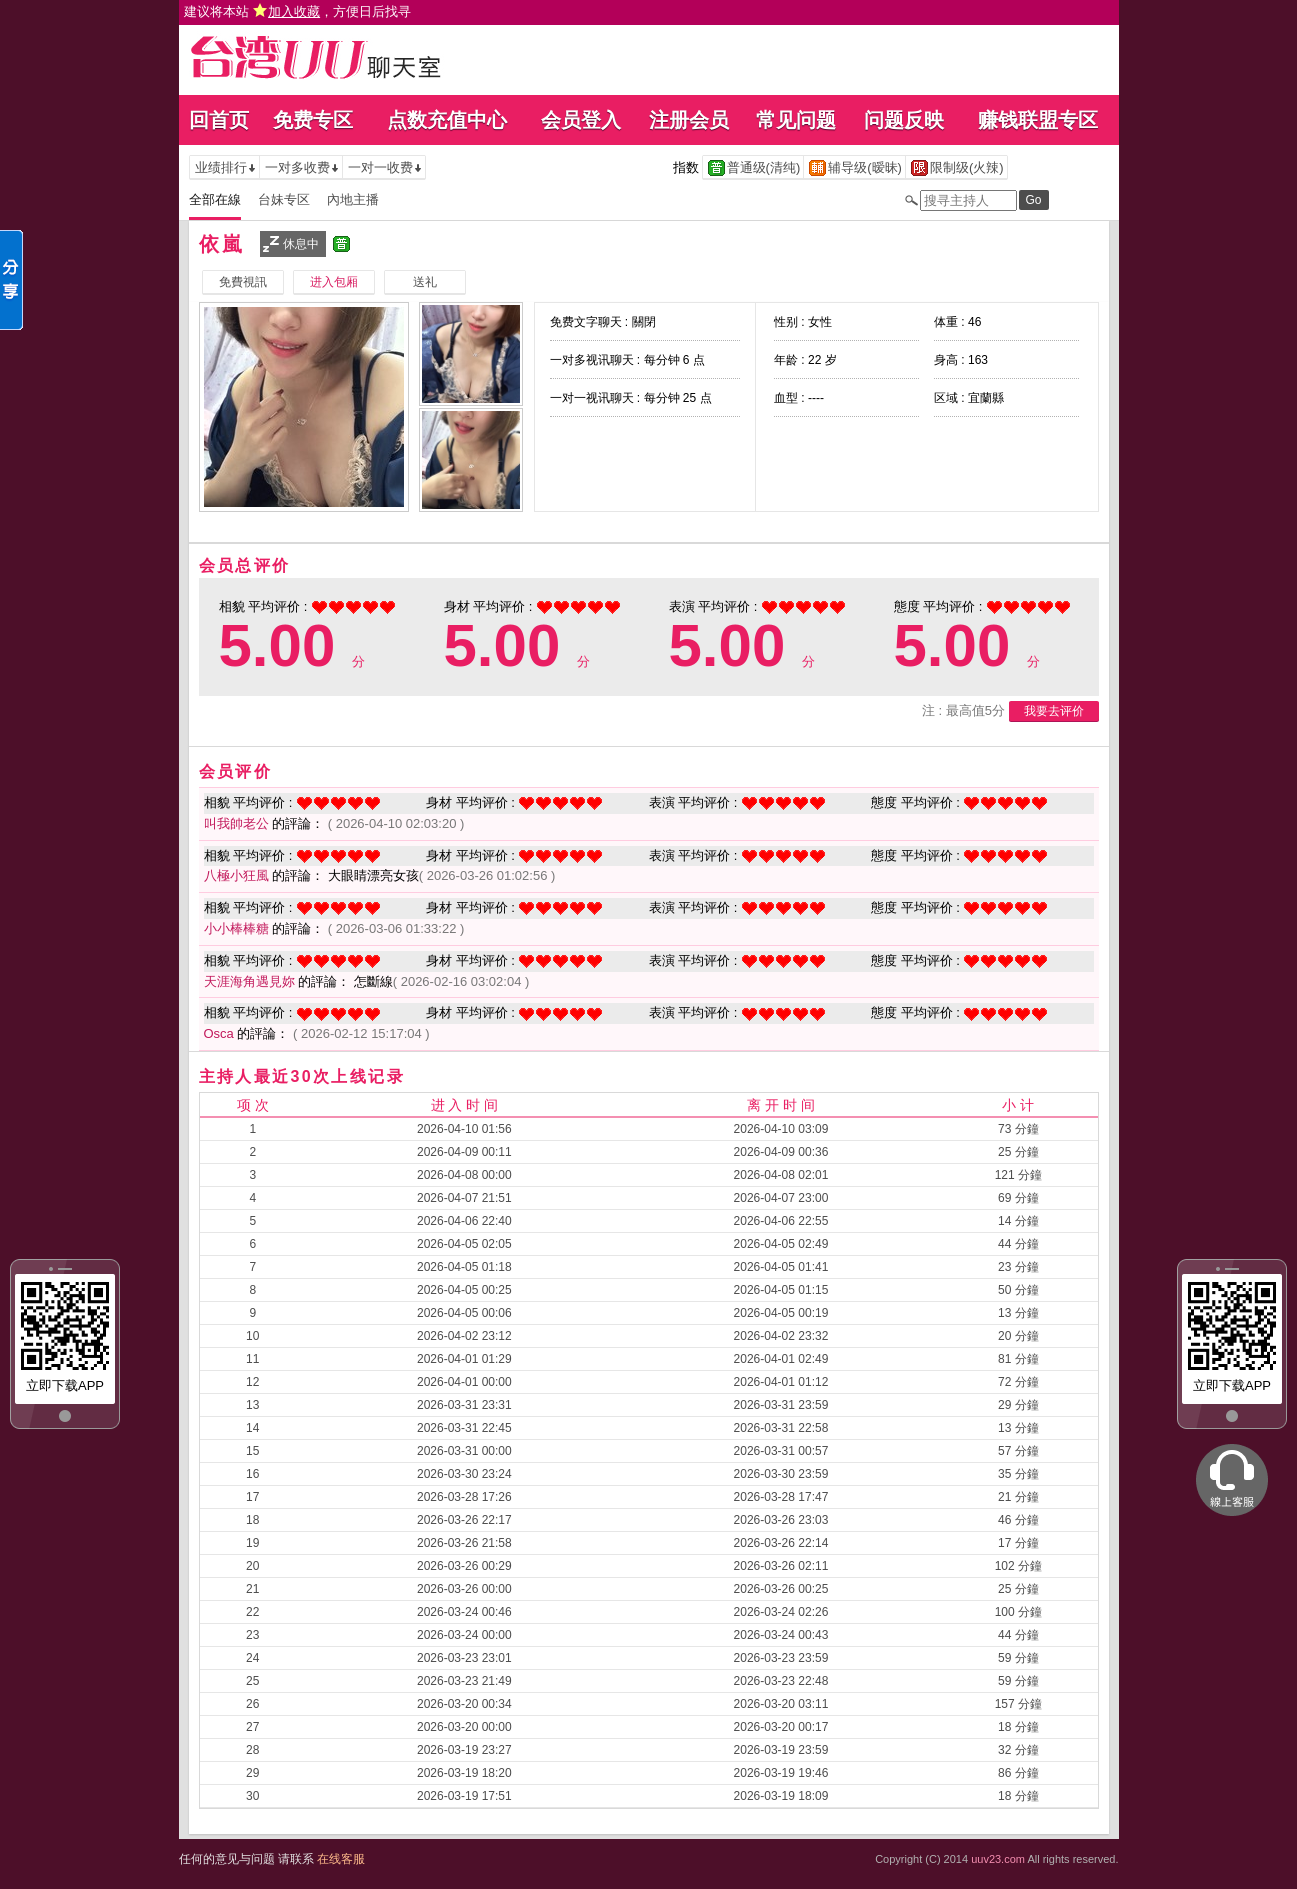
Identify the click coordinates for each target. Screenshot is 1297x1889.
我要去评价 (1054, 711)
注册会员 (689, 120)
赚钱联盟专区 (1038, 120)
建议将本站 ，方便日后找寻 (298, 11)
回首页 (219, 120)
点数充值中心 (447, 120)
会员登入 (581, 120)
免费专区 (313, 120)
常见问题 (796, 120)
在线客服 (341, 1859)
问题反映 (904, 120)
